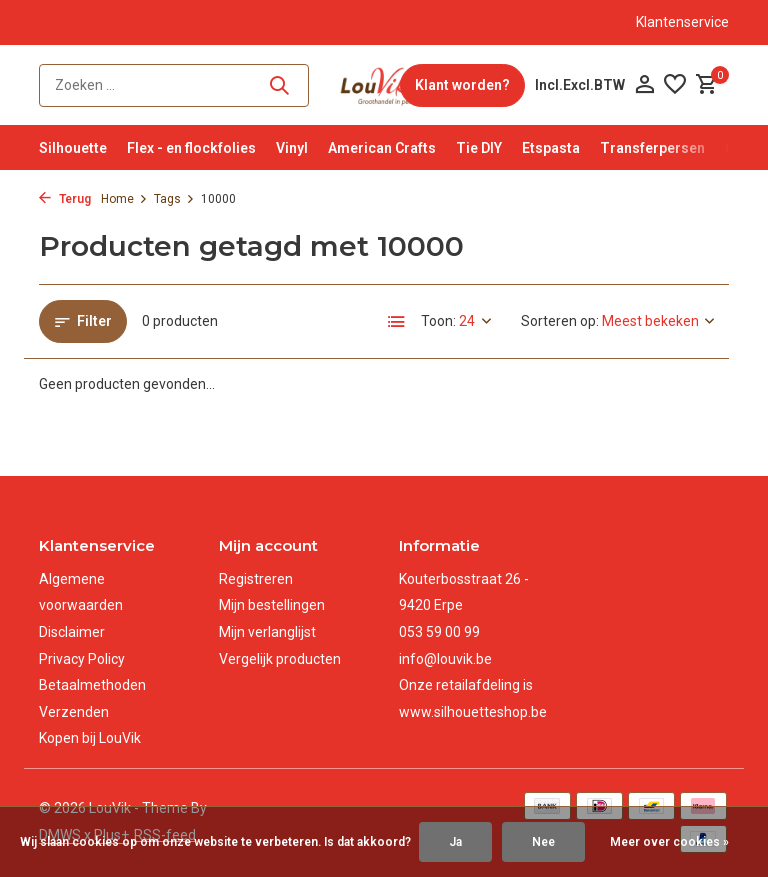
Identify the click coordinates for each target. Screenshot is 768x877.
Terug (65, 199)
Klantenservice (682, 22)
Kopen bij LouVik (90, 738)
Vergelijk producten (280, 659)
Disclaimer (72, 632)
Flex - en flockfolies (191, 148)
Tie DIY (479, 148)
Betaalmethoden (92, 685)
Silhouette (73, 148)
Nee (543, 842)
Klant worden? (462, 85)
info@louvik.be (445, 659)
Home (124, 199)
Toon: (438, 321)
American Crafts (382, 148)
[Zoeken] (174, 85)
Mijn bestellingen (272, 605)
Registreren (256, 579)
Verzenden (74, 712)
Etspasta (551, 148)
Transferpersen (652, 148)
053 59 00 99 (439, 632)
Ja (455, 842)
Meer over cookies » (669, 842)
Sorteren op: (560, 321)
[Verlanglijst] (675, 85)
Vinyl (292, 148)
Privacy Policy (82, 659)
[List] (397, 322)
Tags (174, 199)
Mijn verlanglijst (267, 632)
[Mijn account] (644, 85)
